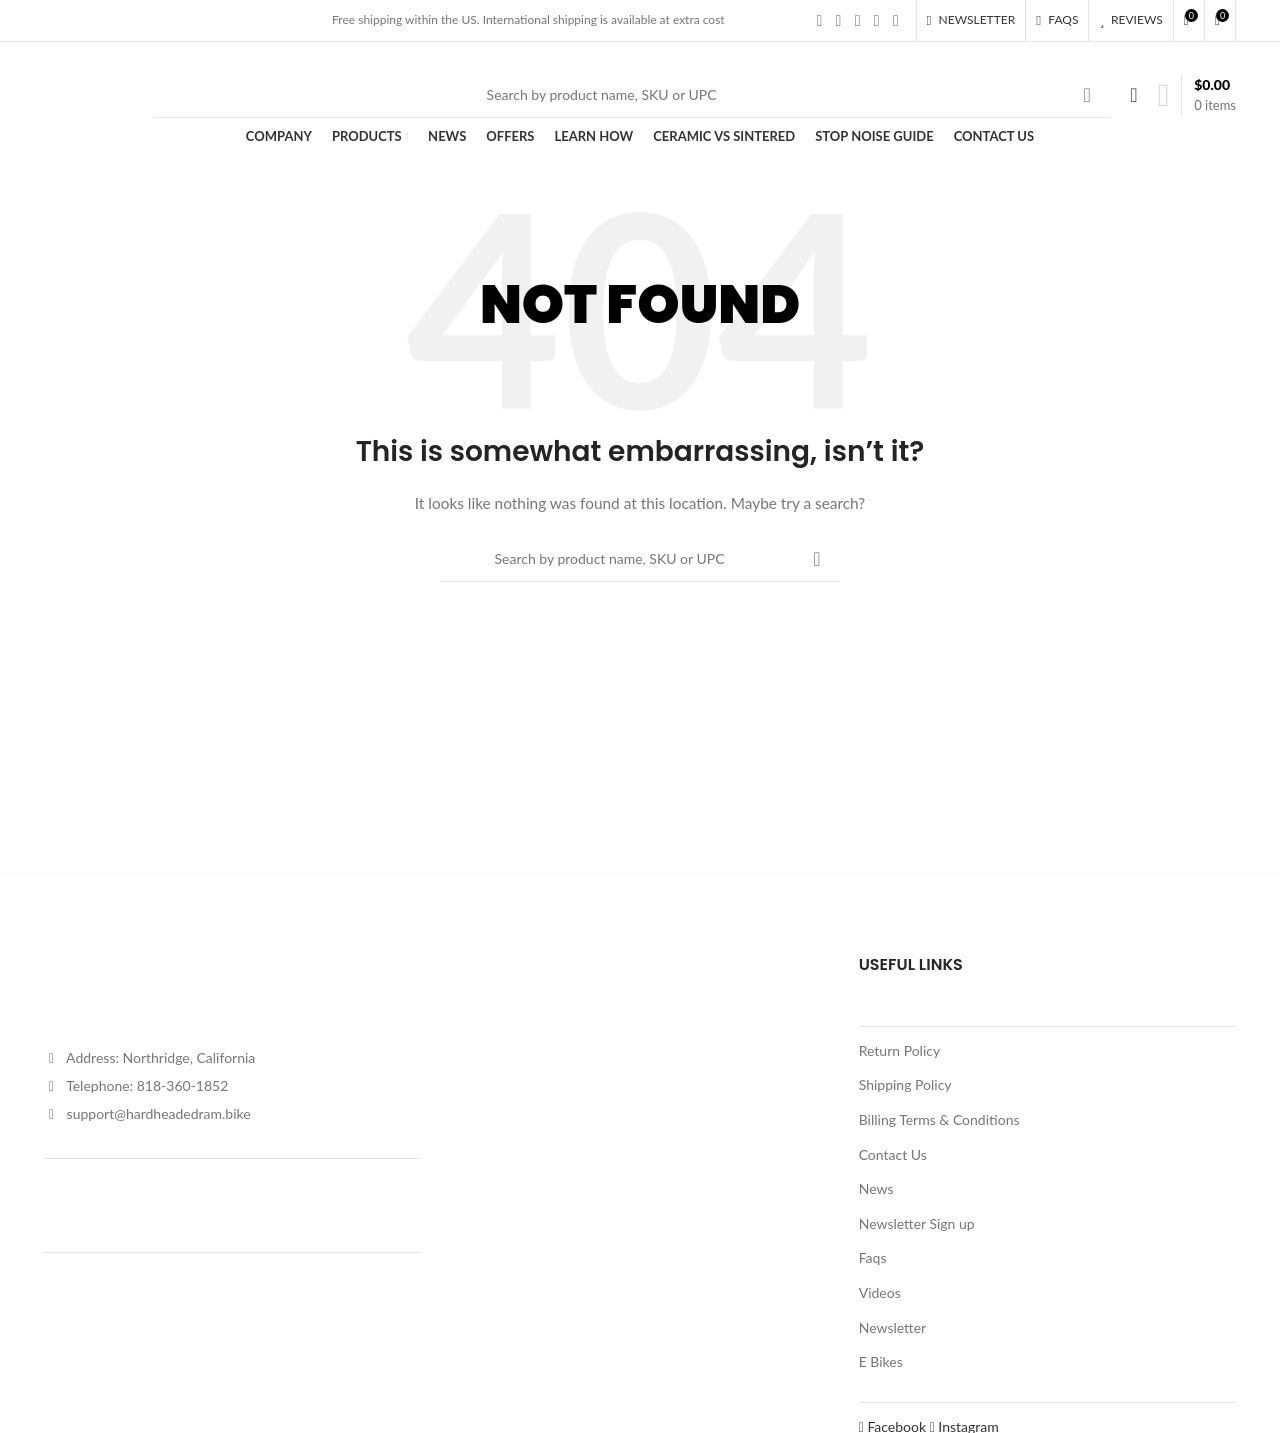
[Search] (632, 95)
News (876, 1188)
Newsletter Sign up (917, 1223)
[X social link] (838, 20)
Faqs (873, 1257)
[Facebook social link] (819, 20)
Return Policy (900, 1050)
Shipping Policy (905, 1084)
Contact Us (893, 1154)
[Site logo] (89, 92)
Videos (880, 1292)
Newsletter (892, 1327)
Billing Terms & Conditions (939, 1119)
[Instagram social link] (857, 20)
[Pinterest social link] (895, 20)
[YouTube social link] (876, 20)
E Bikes (881, 1361)
